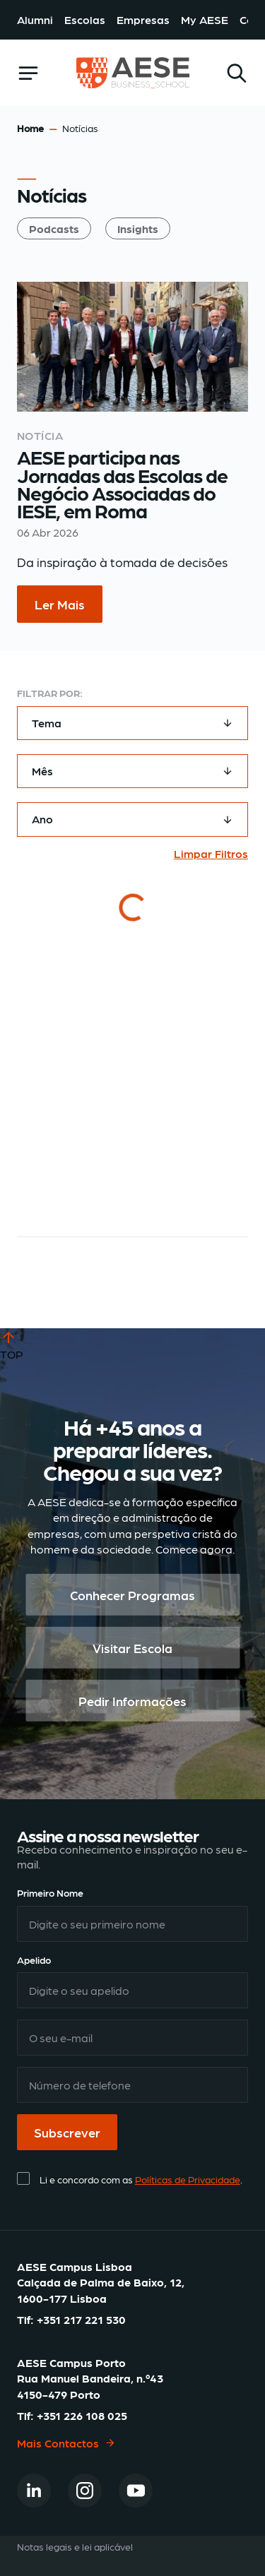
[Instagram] (85, 2491)
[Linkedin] (34, 2491)
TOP (11, 1344)
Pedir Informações (132, 1700)
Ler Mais (60, 604)
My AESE (204, 19)
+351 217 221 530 (81, 2319)
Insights (137, 228)
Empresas (143, 19)
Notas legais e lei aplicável (75, 2545)
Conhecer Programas (132, 1594)
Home (30, 128)
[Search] (236, 73)
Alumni (35, 19)
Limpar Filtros (211, 853)
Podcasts (54, 228)
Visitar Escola (132, 1647)
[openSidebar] (28, 73)
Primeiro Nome (50, 1892)
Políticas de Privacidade (187, 2179)
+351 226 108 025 (82, 2415)
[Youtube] (136, 2491)
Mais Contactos (66, 2442)
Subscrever (67, 2132)
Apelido (34, 1959)
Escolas (84, 19)
